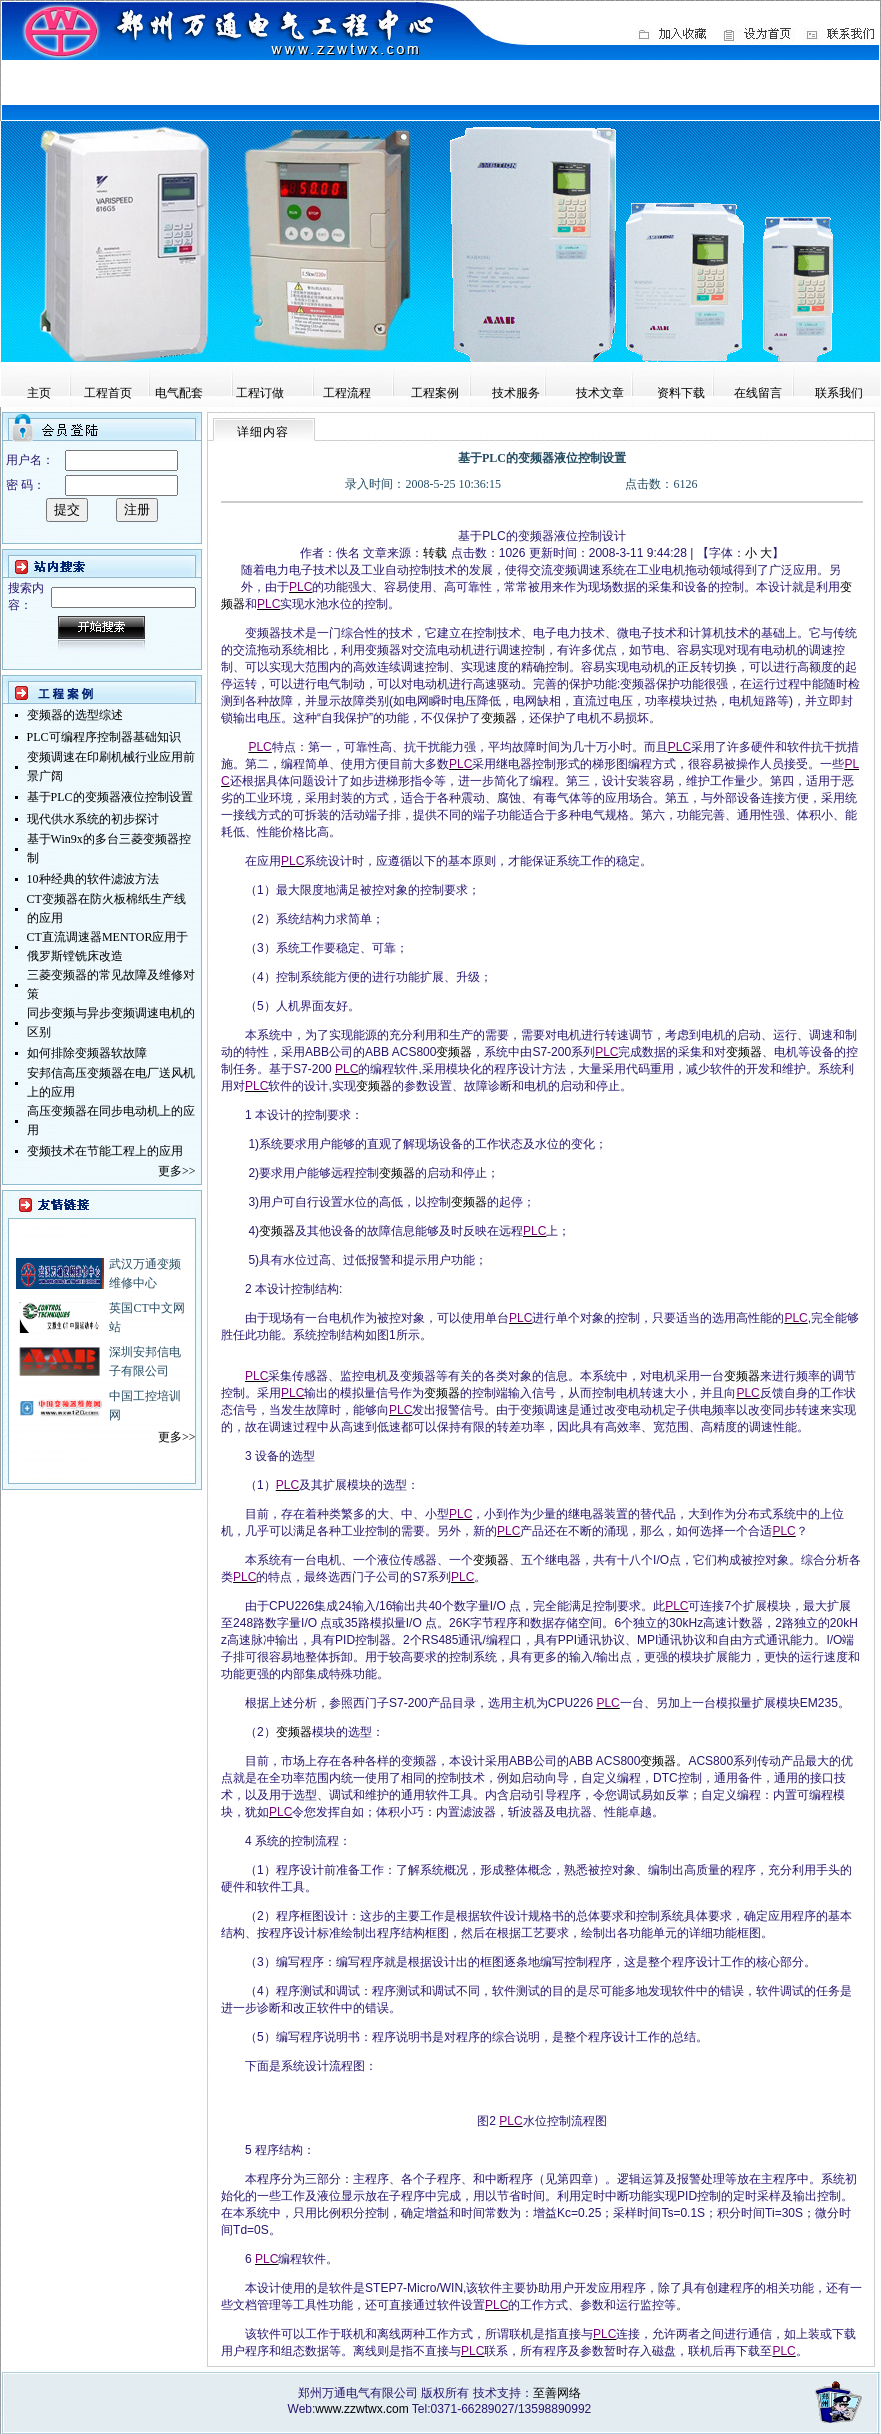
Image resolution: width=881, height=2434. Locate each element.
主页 (39, 393)
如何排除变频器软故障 (87, 1053)
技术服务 (516, 393)
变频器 (499, 718)
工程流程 (347, 393)
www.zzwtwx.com (361, 2409)
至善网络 (557, 2393)
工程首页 (108, 393)
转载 (435, 553)
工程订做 (260, 393)
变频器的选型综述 (75, 715)
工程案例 (435, 393)
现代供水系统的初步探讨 (93, 819)
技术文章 (600, 393)
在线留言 (758, 393)
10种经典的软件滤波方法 (93, 879)
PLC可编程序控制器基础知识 (104, 737)
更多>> (177, 1171)
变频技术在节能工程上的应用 (105, 1151)
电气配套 (179, 393)
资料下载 (681, 393)
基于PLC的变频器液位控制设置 (110, 797)
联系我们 (839, 393)
